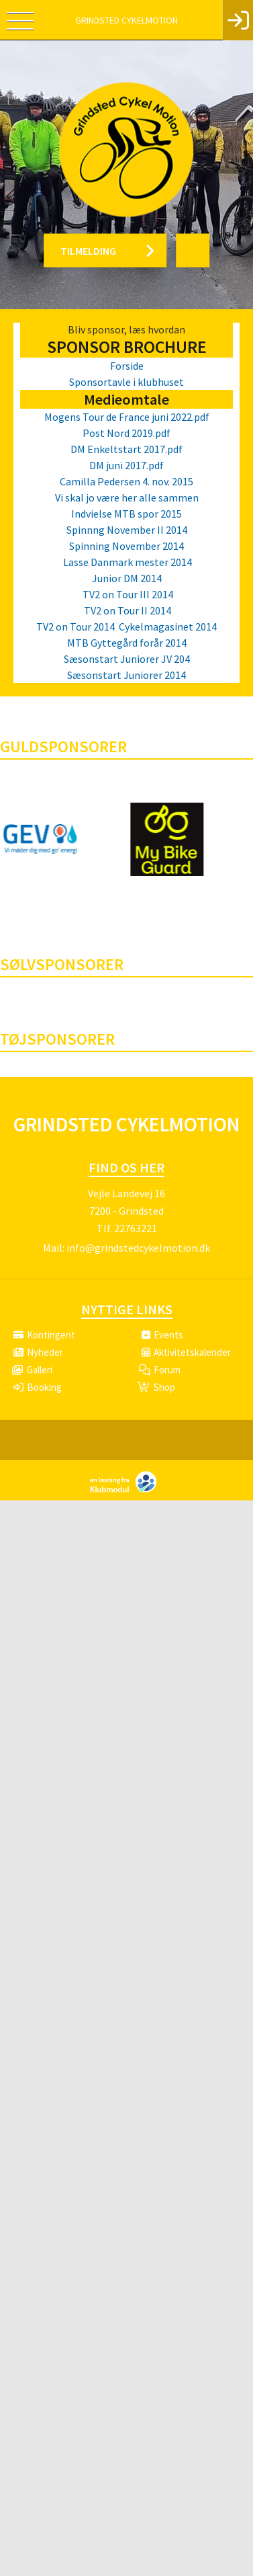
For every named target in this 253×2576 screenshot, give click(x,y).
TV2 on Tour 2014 (75, 626)
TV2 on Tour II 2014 (126, 610)
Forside (127, 365)
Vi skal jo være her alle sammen (127, 497)
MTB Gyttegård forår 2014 (127, 642)
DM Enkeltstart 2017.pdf (126, 449)
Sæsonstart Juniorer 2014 (126, 675)
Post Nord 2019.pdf (126, 433)
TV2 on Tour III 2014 (127, 594)
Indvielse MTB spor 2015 (126, 513)
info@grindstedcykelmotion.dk (138, 1247)
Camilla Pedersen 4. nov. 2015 (126, 481)
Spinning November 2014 (126, 546)
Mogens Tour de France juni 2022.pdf (126, 417)
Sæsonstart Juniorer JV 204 (127, 659)
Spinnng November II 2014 (126, 529)
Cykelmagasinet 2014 (167, 626)
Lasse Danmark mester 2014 (126, 562)
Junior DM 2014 (127, 578)
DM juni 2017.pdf (126, 465)
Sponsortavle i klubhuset (126, 382)
